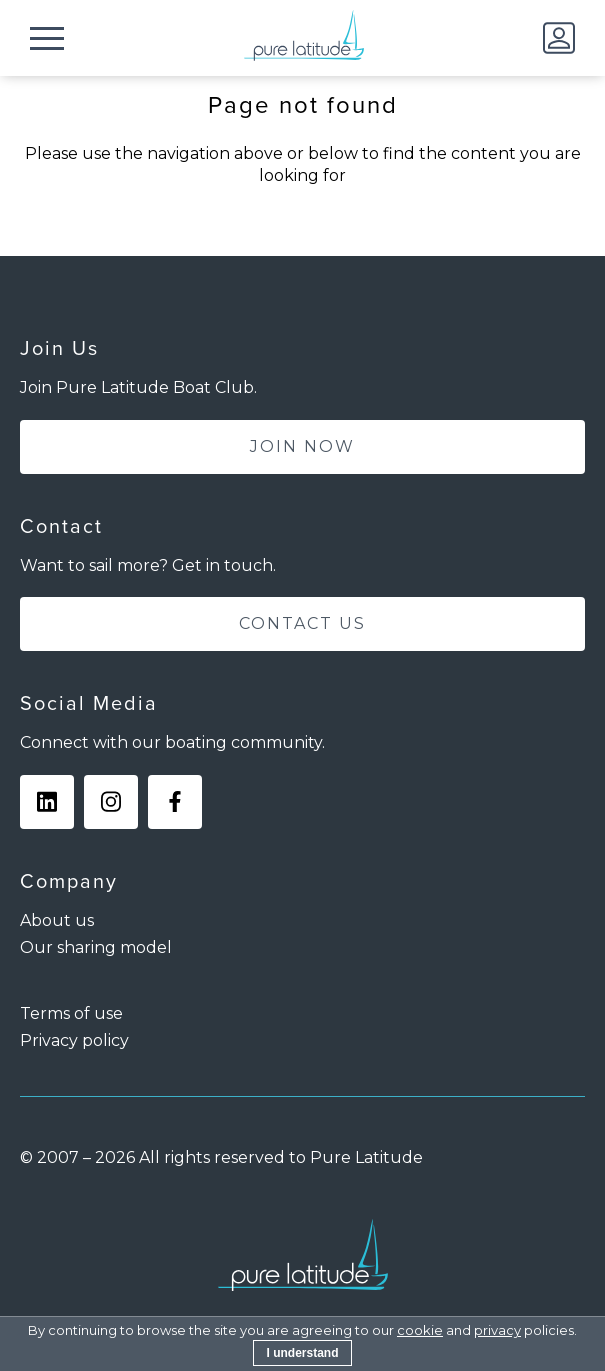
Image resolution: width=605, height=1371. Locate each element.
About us (57, 920)
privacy (497, 1330)
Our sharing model (96, 947)
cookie (420, 1330)
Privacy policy (74, 1040)
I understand (302, 1353)
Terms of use (71, 1013)
